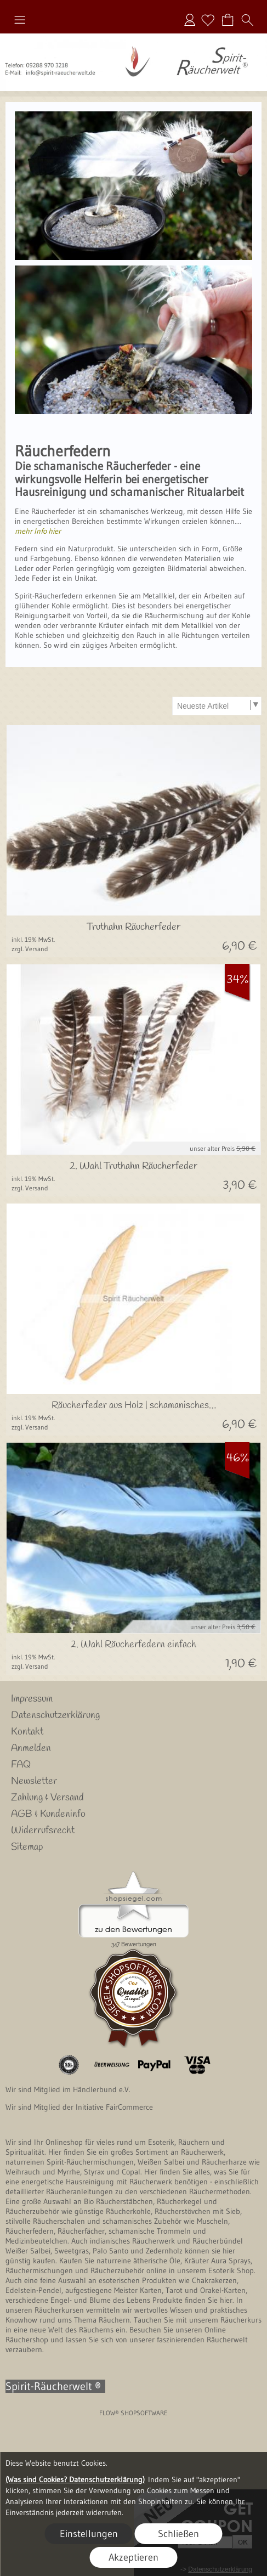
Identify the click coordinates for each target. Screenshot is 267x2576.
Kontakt (27, 1731)
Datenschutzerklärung (55, 1715)
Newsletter (34, 1781)
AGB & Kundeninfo (48, 1814)
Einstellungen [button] (89, 2534)
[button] (20, 20)
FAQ (21, 1764)
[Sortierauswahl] (216, 706)
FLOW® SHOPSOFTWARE (133, 2413)
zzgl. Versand (30, 949)
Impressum (32, 1698)
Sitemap (27, 1847)
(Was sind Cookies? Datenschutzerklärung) (75, 2479)
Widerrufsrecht (43, 1830)
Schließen (178, 2534)
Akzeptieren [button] (133, 2557)
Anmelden (190, 19)
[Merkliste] (208, 20)
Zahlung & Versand (47, 1797)
